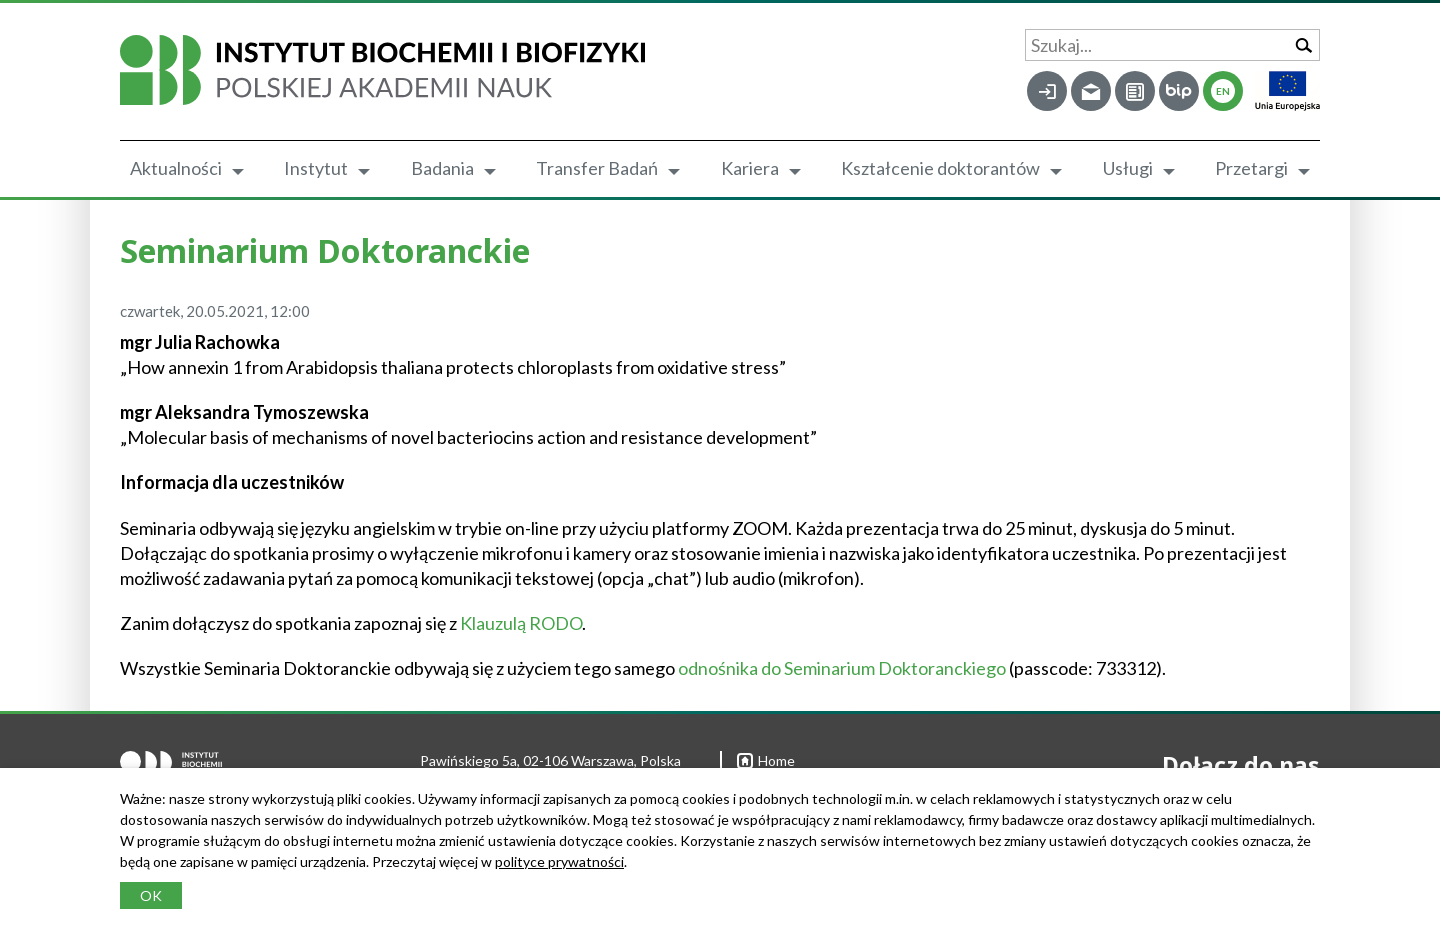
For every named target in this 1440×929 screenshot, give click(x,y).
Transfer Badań (597, 168)
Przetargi (1251, 168)
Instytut (316, 168)
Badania (442, 168)
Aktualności (176, 168)
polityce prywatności (559, 861)
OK (151, 895)
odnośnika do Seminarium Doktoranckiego (842, 668)
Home (766, 760)
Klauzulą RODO (521, 623)
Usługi (1128, 168)
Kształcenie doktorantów (940, 168)
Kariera (750, 168)
